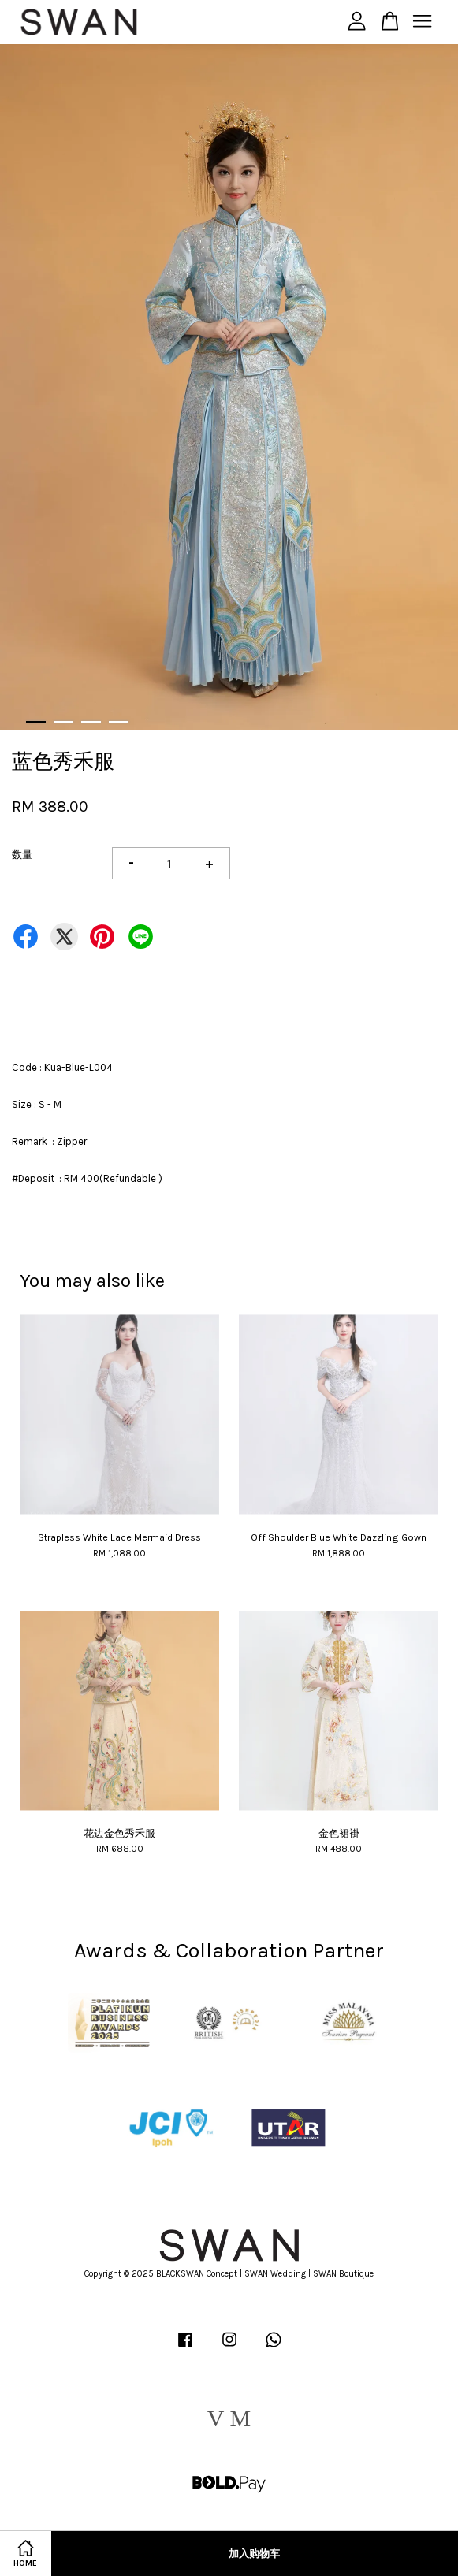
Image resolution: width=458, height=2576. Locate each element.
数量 (22, 855)
